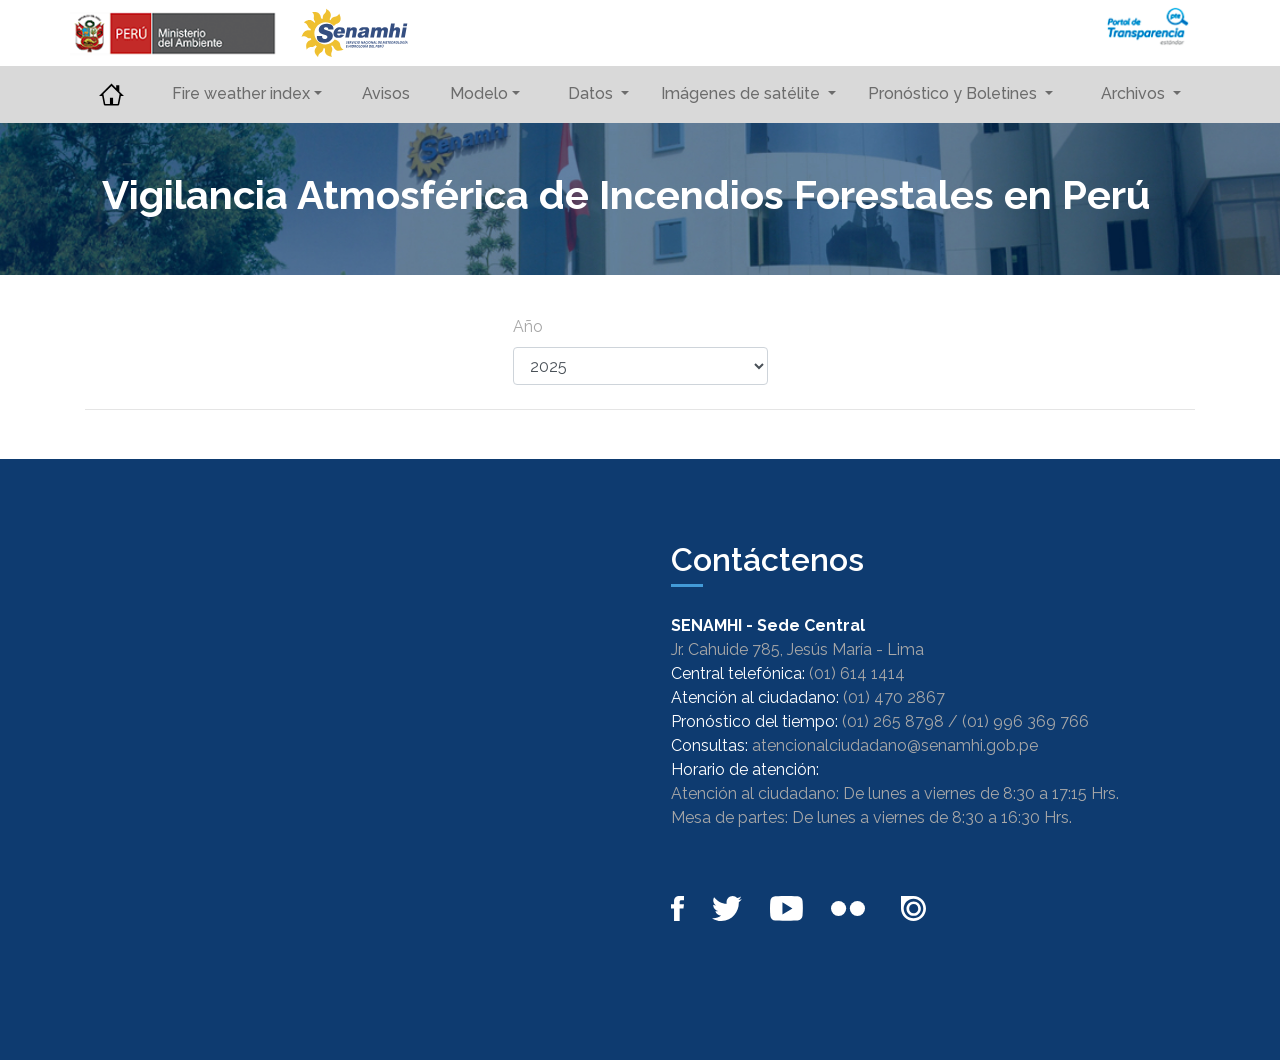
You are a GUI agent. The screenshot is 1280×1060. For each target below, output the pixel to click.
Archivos (1135, 93)
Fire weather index (241, 93)
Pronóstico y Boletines (954, 93)
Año (528, 326)
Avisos (386, 93)
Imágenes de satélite (742, 93)
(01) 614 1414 (857, 673)
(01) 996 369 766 (1025, 721)
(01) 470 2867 (894, 697)
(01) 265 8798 (893, 721)
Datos (592, 93)
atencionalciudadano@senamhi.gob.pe (895, 745)
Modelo (479, 93)
